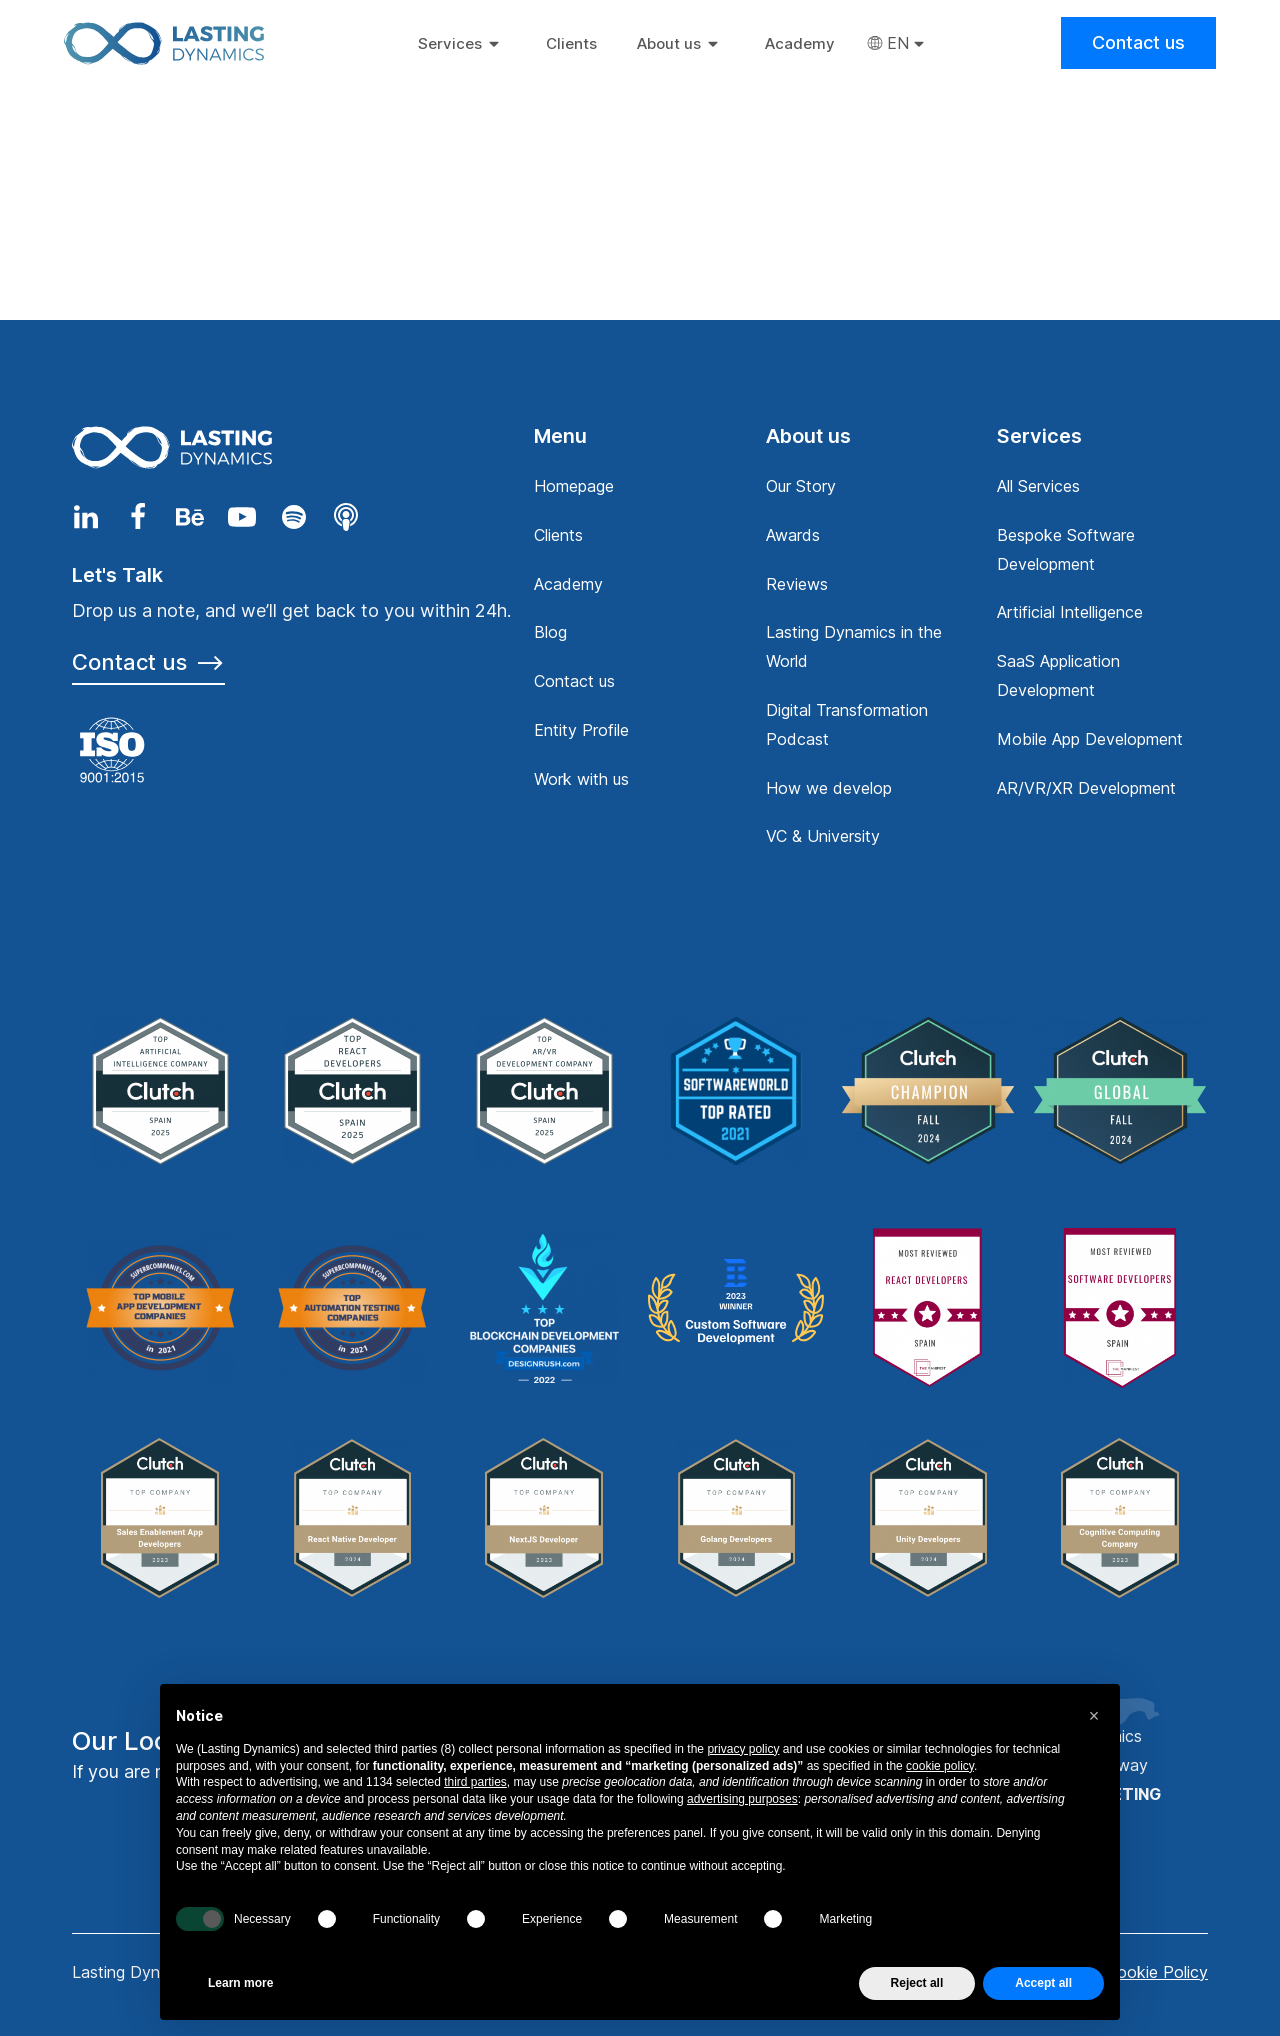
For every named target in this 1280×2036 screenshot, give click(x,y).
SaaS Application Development (1058, 675)
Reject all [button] (917, 1983)
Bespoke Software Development (1066, 549)
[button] (1094, 1716)
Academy (568, 584)
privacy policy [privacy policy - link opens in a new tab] (743, 1749)
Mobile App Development (1090, 739)
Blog (550, 632)
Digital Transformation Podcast (847, 724)
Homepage (574, 486)
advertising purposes (742, 1799)
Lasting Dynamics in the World (854, 646)
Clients (558, 535)
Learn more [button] (240, 1983)
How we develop (829, 788)
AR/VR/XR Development (1086, 788)
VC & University (823, 836)
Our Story (801, 486)
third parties (475, 1782)
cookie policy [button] (940, 1766)
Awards (793, 535)
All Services (1038, 486)
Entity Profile (581, 730)
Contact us (1138, 42)
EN (898, 43)
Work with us (581, 779)
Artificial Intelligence (1070, 612)
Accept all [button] (1043, 1983)
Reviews (797, 584)
